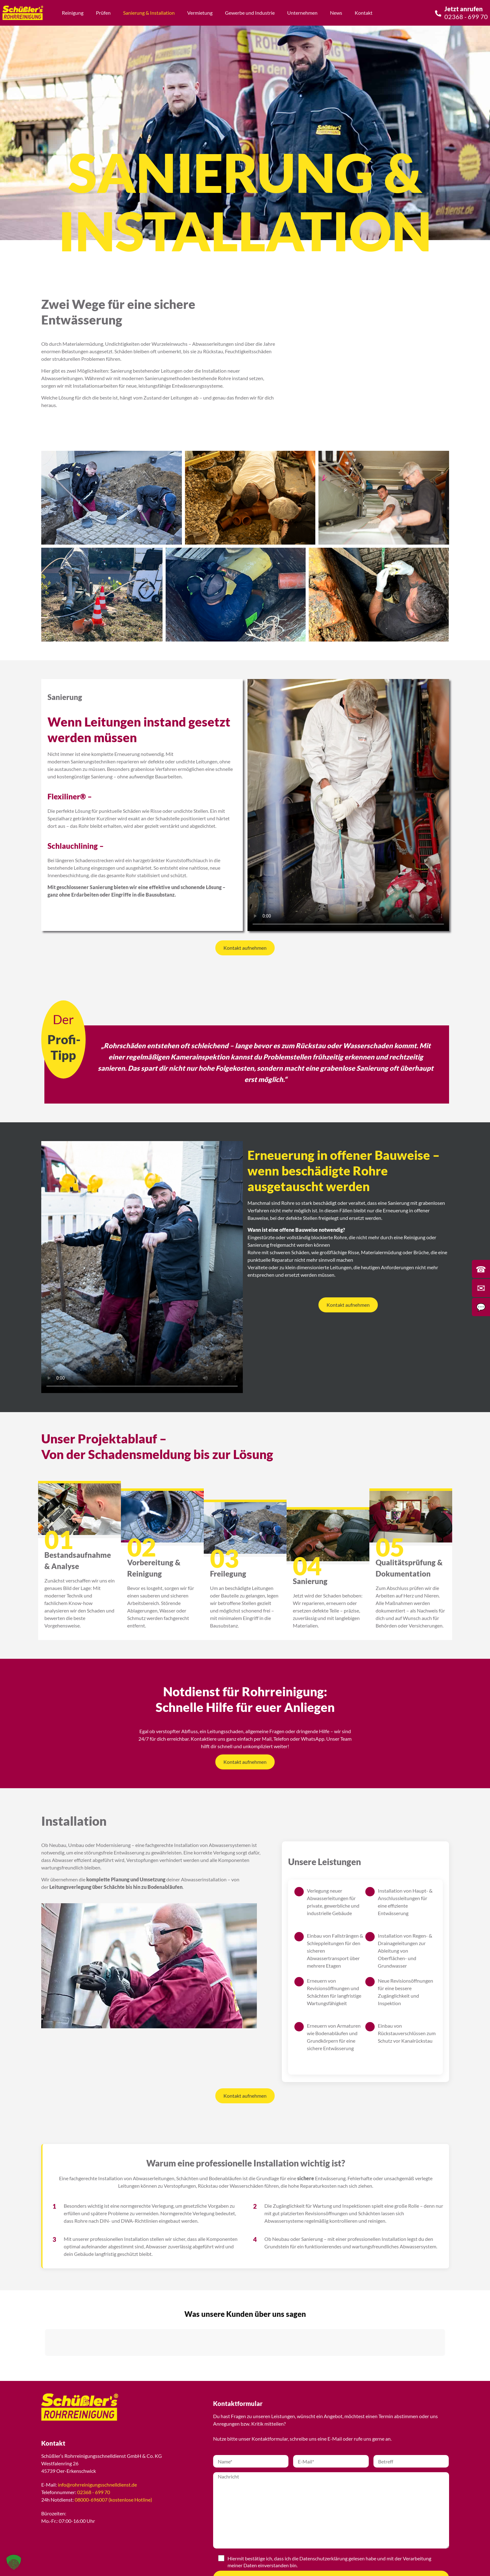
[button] (45, 2362)
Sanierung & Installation (149, 13)
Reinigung (72, 13)
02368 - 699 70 (93, 2492)
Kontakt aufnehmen (245, 948)
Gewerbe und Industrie (250, 13)
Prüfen (103, 13)
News (336, 13)
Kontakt (363, 13)
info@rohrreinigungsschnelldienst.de (97, 2485)
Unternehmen (302, 13)
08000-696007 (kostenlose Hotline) (113, 2500)
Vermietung (199, 13)
